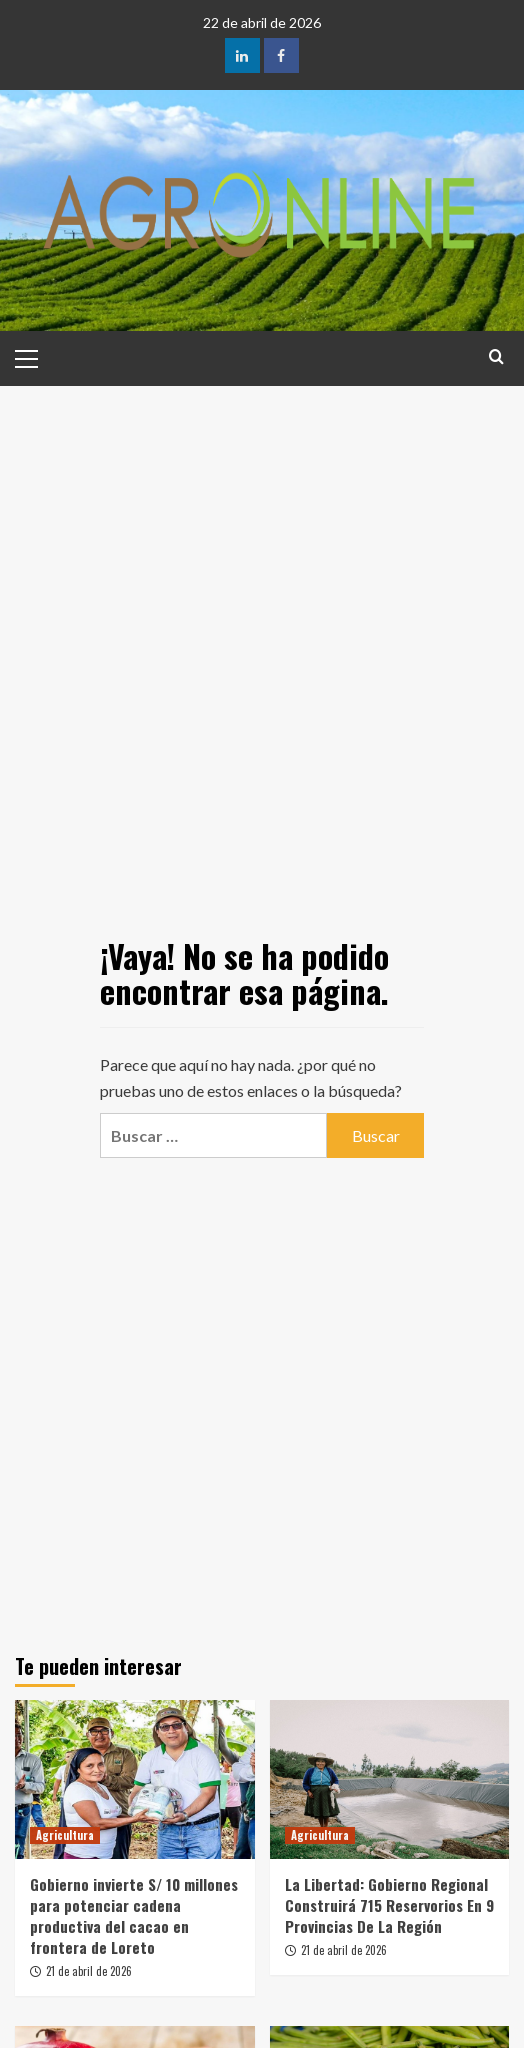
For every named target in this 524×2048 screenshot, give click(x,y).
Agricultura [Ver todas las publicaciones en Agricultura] (65, 1835)
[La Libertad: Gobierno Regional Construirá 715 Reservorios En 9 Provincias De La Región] (390, 1780)
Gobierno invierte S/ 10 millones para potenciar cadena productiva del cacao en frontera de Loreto (134, 1915)
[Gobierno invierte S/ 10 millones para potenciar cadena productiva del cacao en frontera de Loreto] (135, 1780)
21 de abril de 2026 (89, 1971)
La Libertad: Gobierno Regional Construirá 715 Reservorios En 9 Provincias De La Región (389, 1905)
